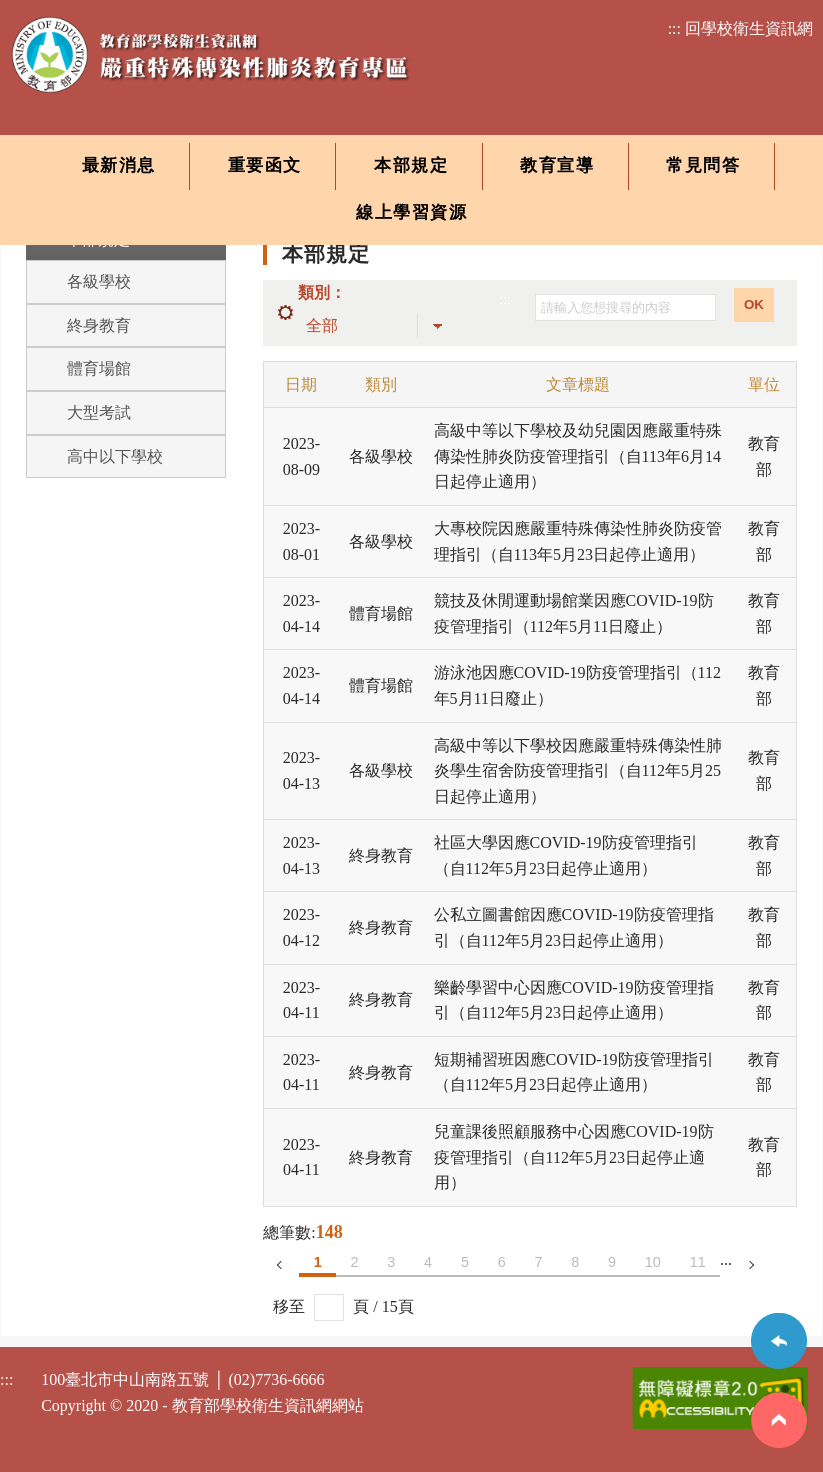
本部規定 (411, 165)
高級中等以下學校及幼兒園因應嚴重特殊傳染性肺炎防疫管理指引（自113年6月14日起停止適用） (578, 456)
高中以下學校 (115, 456)
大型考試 (99, 412)
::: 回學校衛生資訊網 (740, 28)
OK (754, 304)
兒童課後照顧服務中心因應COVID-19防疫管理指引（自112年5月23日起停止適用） (574, 1157)
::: (505, 299)
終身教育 (99, 325)
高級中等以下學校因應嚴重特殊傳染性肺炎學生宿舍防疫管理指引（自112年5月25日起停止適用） (578, 771)
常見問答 (703, 165)
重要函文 (265, 165)
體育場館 (99, 368)
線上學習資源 (411, 212)
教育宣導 (557, 165)
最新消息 (119, 165)
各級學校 (99, 281)
